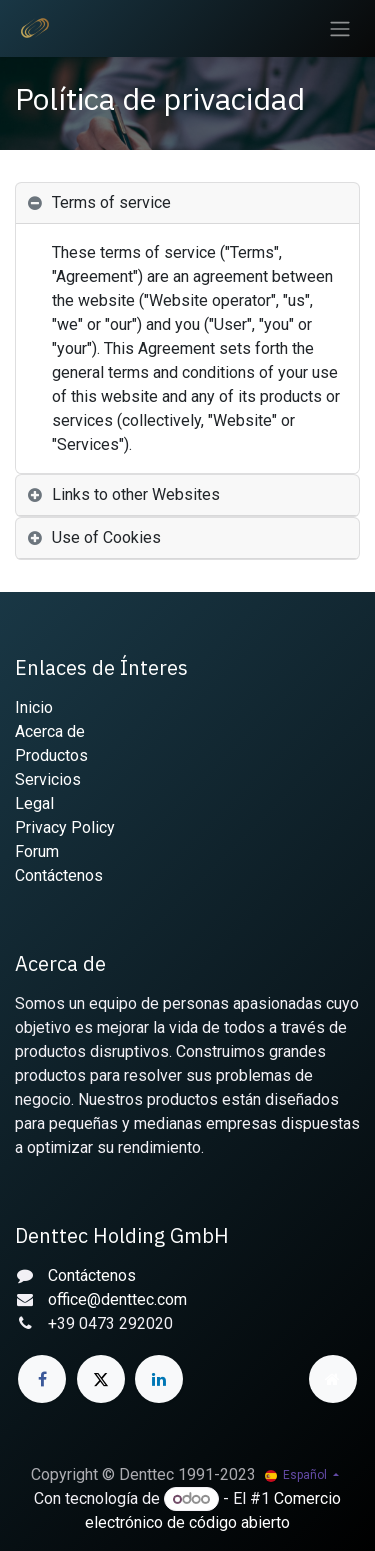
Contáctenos (59, 875)
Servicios (48, 779)
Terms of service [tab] (111, 202)
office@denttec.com (117, 1299)
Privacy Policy (65, 827)
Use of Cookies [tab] (106, 537)
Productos (51, 755)
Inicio (34, 707)
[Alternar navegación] (340, 28)
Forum (37, 851)
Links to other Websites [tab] (136, 494)
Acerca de (50, 731)
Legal (34, 803)
